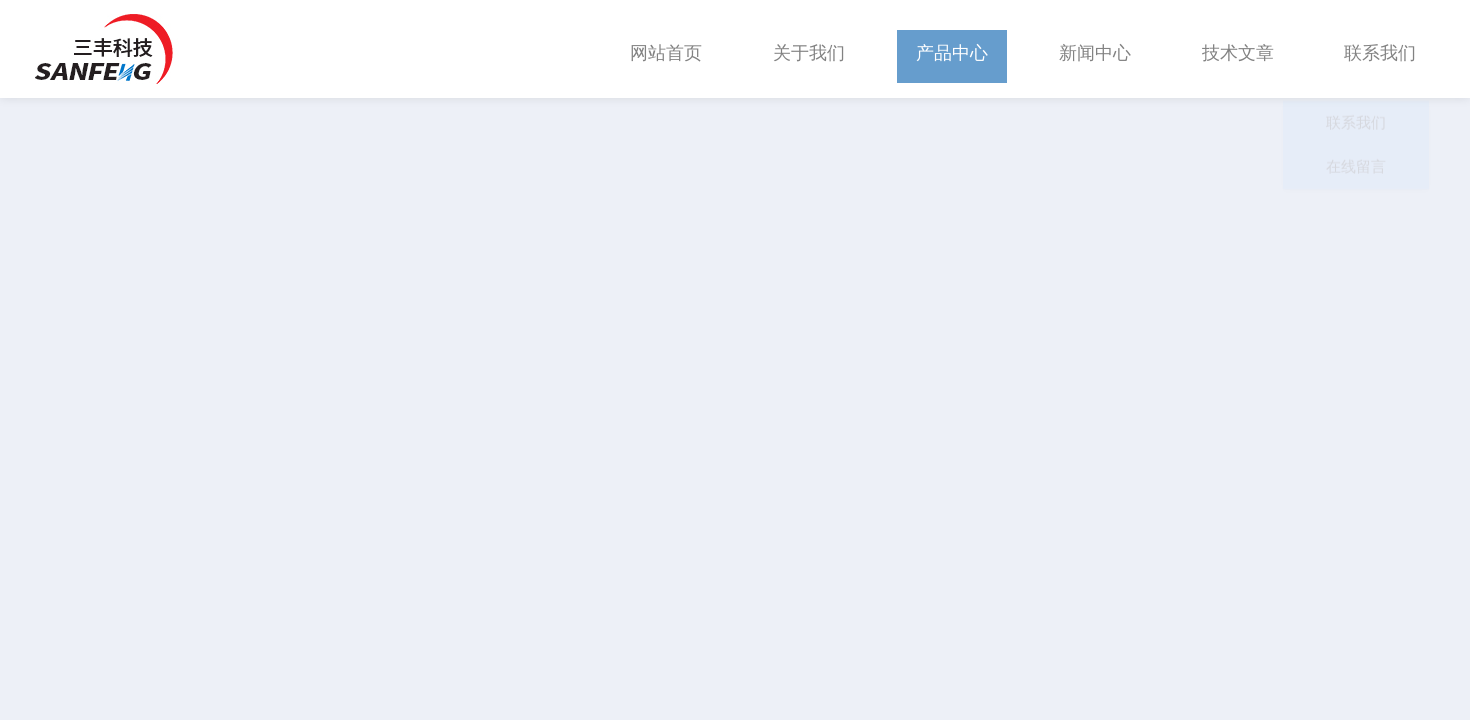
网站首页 (666, 49)
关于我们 (809, 49)
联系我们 (1380, 49)
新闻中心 (1095, 49)
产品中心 (952, 49)
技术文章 (1238, 49)
